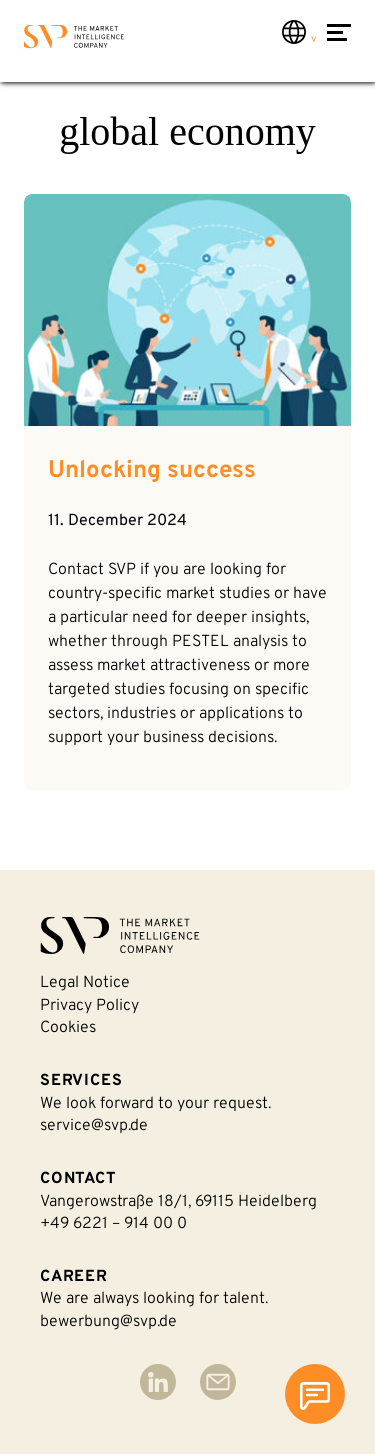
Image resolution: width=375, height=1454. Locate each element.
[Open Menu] (339, 43)
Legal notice (85, 983)
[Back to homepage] (74, 40)
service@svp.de (94, 1126)
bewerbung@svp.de (108, 1322)
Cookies (68, 1028)
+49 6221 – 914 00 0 (113, 1224)
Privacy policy (89, 1006)
